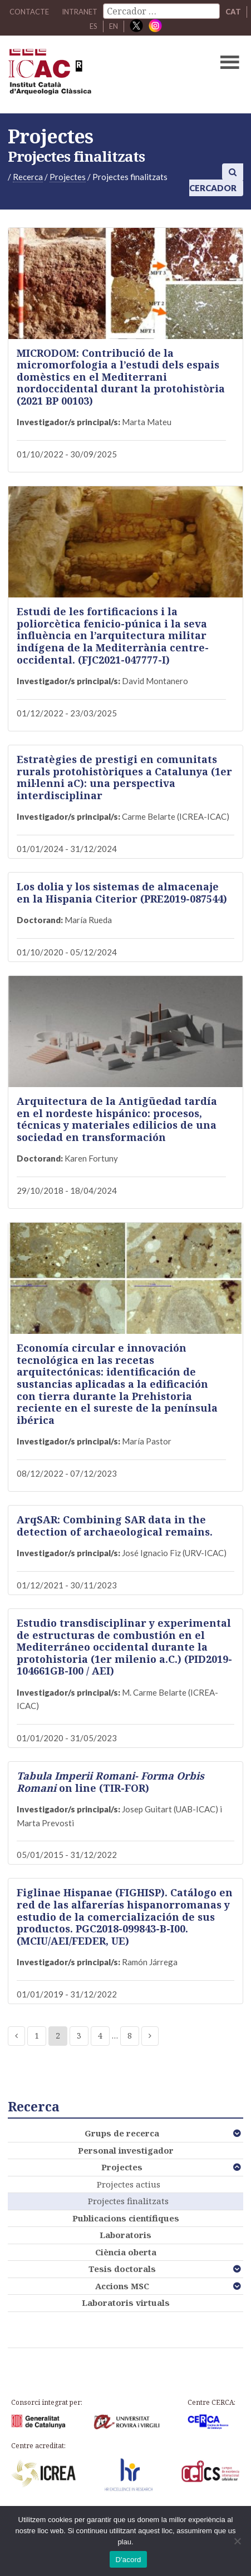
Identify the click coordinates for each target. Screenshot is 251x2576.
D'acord (128, 2559)
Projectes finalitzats (128, 2200)
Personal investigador (126, 2150)
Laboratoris (125, 2234)
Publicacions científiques (125, 2218)
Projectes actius (128, 2184)
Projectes (121, 2167)
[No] (237, 2541)
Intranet (79, 11)
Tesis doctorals (122, 2268)
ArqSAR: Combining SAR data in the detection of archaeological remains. (115, 1525)
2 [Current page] (58, 2035)
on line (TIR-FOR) (110, 1782)
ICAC (101, 74)
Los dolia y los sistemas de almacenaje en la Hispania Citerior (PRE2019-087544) (122, 892)
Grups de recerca (122, 2133)
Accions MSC (122, 2285)
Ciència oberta (125, 2252)
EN (113, 26)
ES (93, 26)
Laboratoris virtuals (126, 2302)
